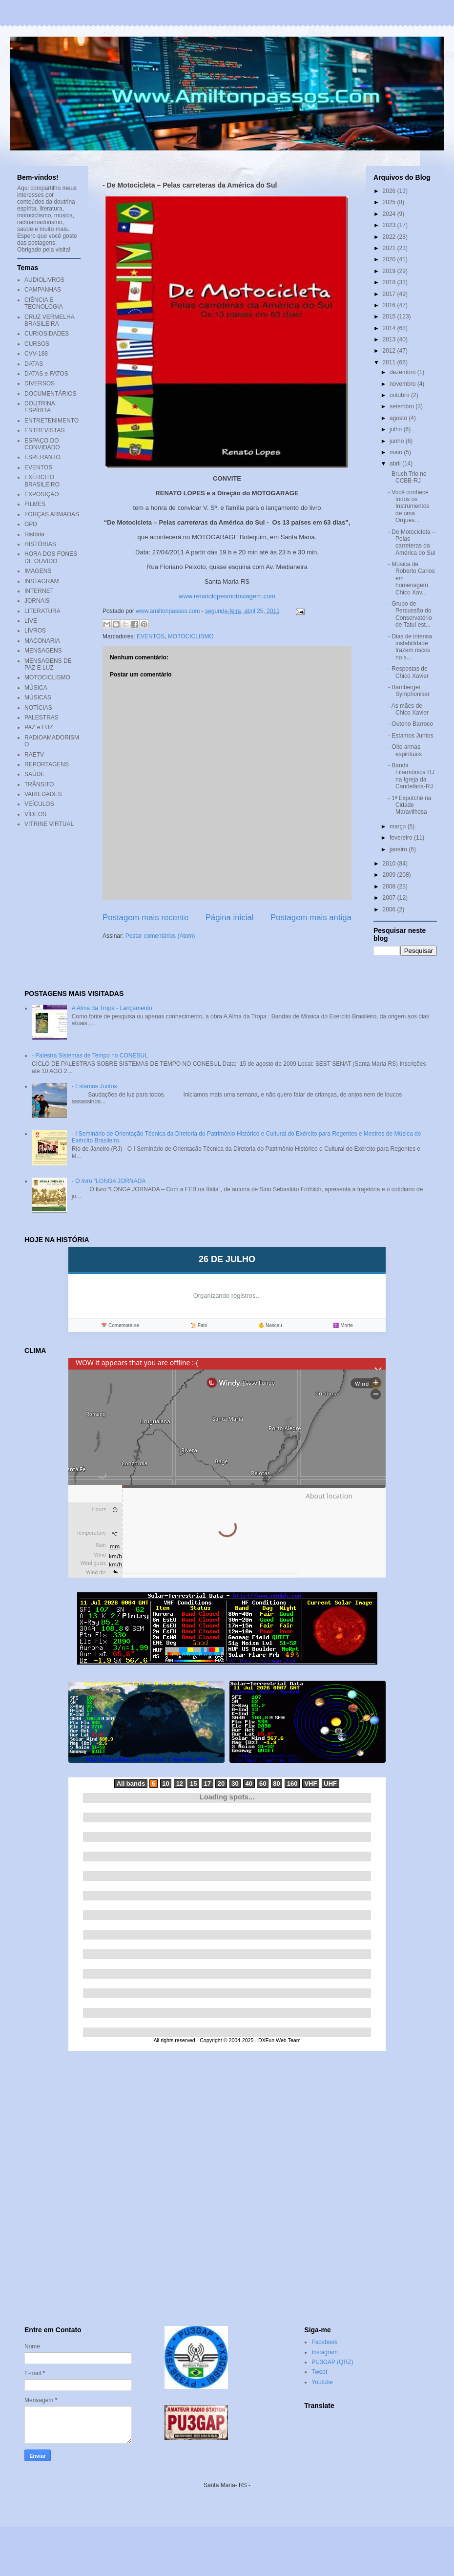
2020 (390, 259)
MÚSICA (35, 687)
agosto (399, 418)
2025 (390, 202)
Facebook (324, 2342)
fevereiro (402, 837)
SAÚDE (34, 774)
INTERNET (39, 591)
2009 (390, 874)
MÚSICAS (37, 697)
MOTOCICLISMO (191, 636)
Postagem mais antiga (310, 917)
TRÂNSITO (39, 784)
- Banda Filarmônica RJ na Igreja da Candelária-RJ (411, 776)
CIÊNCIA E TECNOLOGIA (43, 303)
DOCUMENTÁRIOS (50, 393)
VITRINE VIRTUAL (49, 824)
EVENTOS (151, 636)
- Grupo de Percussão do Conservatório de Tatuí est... (410, 614)
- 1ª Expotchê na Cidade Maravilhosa (410, 805)
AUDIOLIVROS (44, 279)
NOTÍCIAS (38, 707)
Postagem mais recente (145, 917)
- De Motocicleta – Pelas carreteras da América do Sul (411, 542)
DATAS (33, 363)
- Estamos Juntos (410, 735)
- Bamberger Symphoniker (409, 690)
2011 (390, 362)
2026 (390, 191)
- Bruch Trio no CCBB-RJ (407, 477)
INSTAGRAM (41, 581)
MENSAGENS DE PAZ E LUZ (48, 664)
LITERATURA (42, 611)
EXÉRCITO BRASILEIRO (42, 480)
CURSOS (36, 343)
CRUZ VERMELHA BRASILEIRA (49, 320)
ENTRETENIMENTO (51, 420)
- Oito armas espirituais (405, 750)
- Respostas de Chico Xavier (408, 672)
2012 (390, 350)
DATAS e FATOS (46, 373)
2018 (390, 282)
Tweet (319, 2371)
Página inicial (230, 917)
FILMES (34, 504)
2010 (390, 863)
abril (396, 463)
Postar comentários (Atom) (160, 935)
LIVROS (35, 630)
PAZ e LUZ (38, 727)
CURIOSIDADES (46, 333)
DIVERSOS (39, 383)
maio (397, 452)
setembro (402, 406)
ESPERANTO (42, 457)
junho (398, 441)
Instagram (324, 2352)
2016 (390, 305)
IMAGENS (37, 571)
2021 (390, 248)
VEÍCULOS (39, 804)
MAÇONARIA (42, 640)
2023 (390, 225)
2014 (390, 328)
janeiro (399, 849)
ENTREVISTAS (44, 430)
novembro (403, 383)
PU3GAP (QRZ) (332, 2362)
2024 (390, 214)
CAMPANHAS (42, 289)
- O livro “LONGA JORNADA (108, 1181)
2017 (390, 294)
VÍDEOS (35, 814)
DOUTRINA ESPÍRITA (39, 407)
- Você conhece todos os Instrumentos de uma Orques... (408, 506)
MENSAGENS (43, 650)
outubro (400, 395)
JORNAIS (37, 600)
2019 (390, 271)
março (399, 826)
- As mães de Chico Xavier (408, 709)
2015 (390, 316)
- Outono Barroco (410, 723)
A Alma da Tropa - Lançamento (112, 1008)
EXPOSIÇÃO (41, 494)
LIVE (30, 620)
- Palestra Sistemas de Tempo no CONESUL (90, 1055)
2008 (390, 886)
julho (397, 429)
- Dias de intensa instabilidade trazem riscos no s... (410, 647)
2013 (390, 339)
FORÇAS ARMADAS (51, 514)
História (34, 534)
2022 (390, 236)
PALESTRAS (41, 717)
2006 (390, 909)
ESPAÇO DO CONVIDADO (42, 444)
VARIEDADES (43, 794)
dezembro (403, 372)
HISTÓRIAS (40, 544)
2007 (390, 897)
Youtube (322, 2382)
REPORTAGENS (46, 764)
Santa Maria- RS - (227, 2485)
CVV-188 (36, 353)
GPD (30, 524)
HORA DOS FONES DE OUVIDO (50, 557)
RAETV (34, 754)
